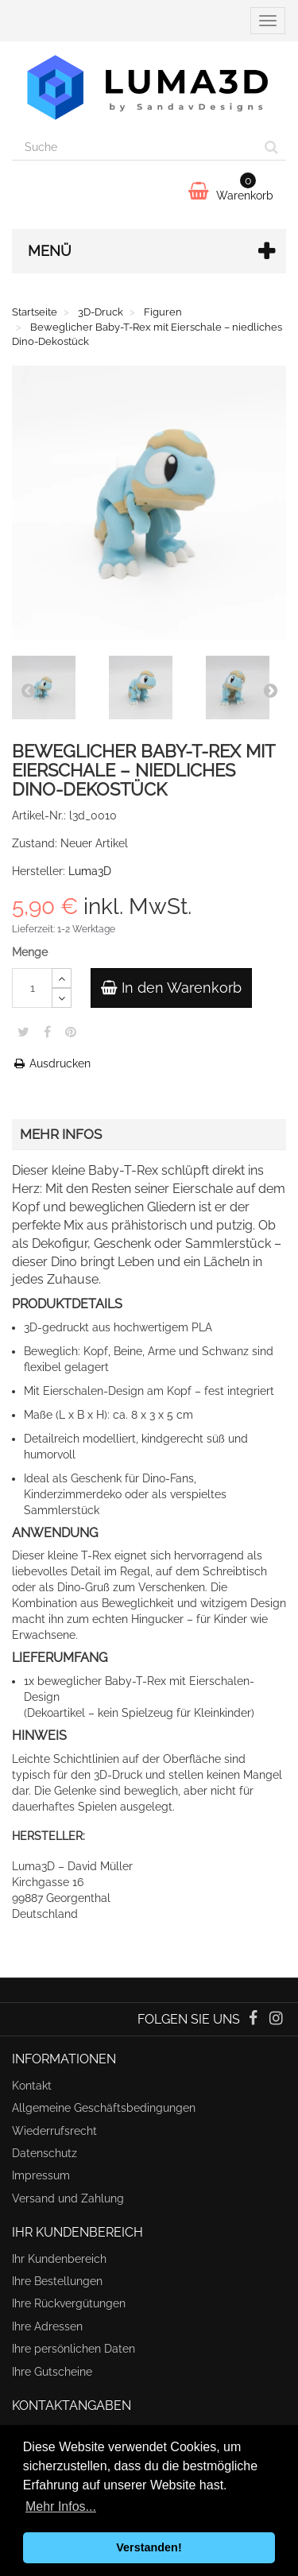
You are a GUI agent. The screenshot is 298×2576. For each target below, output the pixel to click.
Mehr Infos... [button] (60, 2506)
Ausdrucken (51, 1063)
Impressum (41, 2175)
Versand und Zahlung (68, 2198)
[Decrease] (62, 998)
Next (270, 690)
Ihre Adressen (47, 2326)
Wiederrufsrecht (54, 2131)
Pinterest (70, 1031)
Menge (30, 952)
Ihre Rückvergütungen (69, 2303)
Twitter (23, 1031)
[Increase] (62, 978)
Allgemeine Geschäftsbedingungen (103, 2107)
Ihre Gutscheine (52, 2371)
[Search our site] (134, 147)
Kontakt (32, 2085)
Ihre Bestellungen (57, 2281)
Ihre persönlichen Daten (73, 2348)
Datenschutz (44, 2153)
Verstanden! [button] (148, 2547)
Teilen (47, 1031)
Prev (28, 690)
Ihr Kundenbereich (59, 2259)
